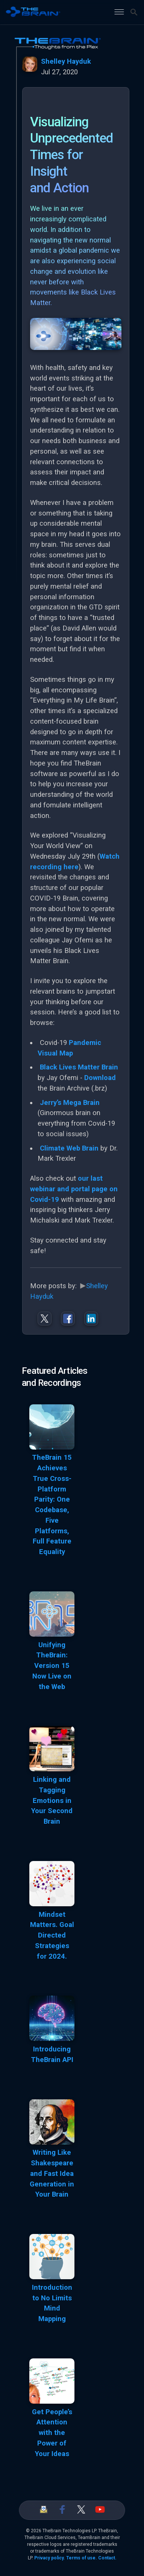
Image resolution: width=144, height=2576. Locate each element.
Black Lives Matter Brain (79, 1067)
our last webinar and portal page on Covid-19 (74, 1189)
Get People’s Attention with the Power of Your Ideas (52, 2433)
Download (100, 1078)
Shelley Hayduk (66, 61)
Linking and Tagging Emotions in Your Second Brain (52, 1800)
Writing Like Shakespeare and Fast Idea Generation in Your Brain (52, 2173)
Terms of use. (81, 2558)
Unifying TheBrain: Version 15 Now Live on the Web (51, 1666)
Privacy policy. (49, 2558)
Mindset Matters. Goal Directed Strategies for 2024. (52, 1935)
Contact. (107, 2558)
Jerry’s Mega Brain (70, 1103)
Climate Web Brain (69, 1148)
